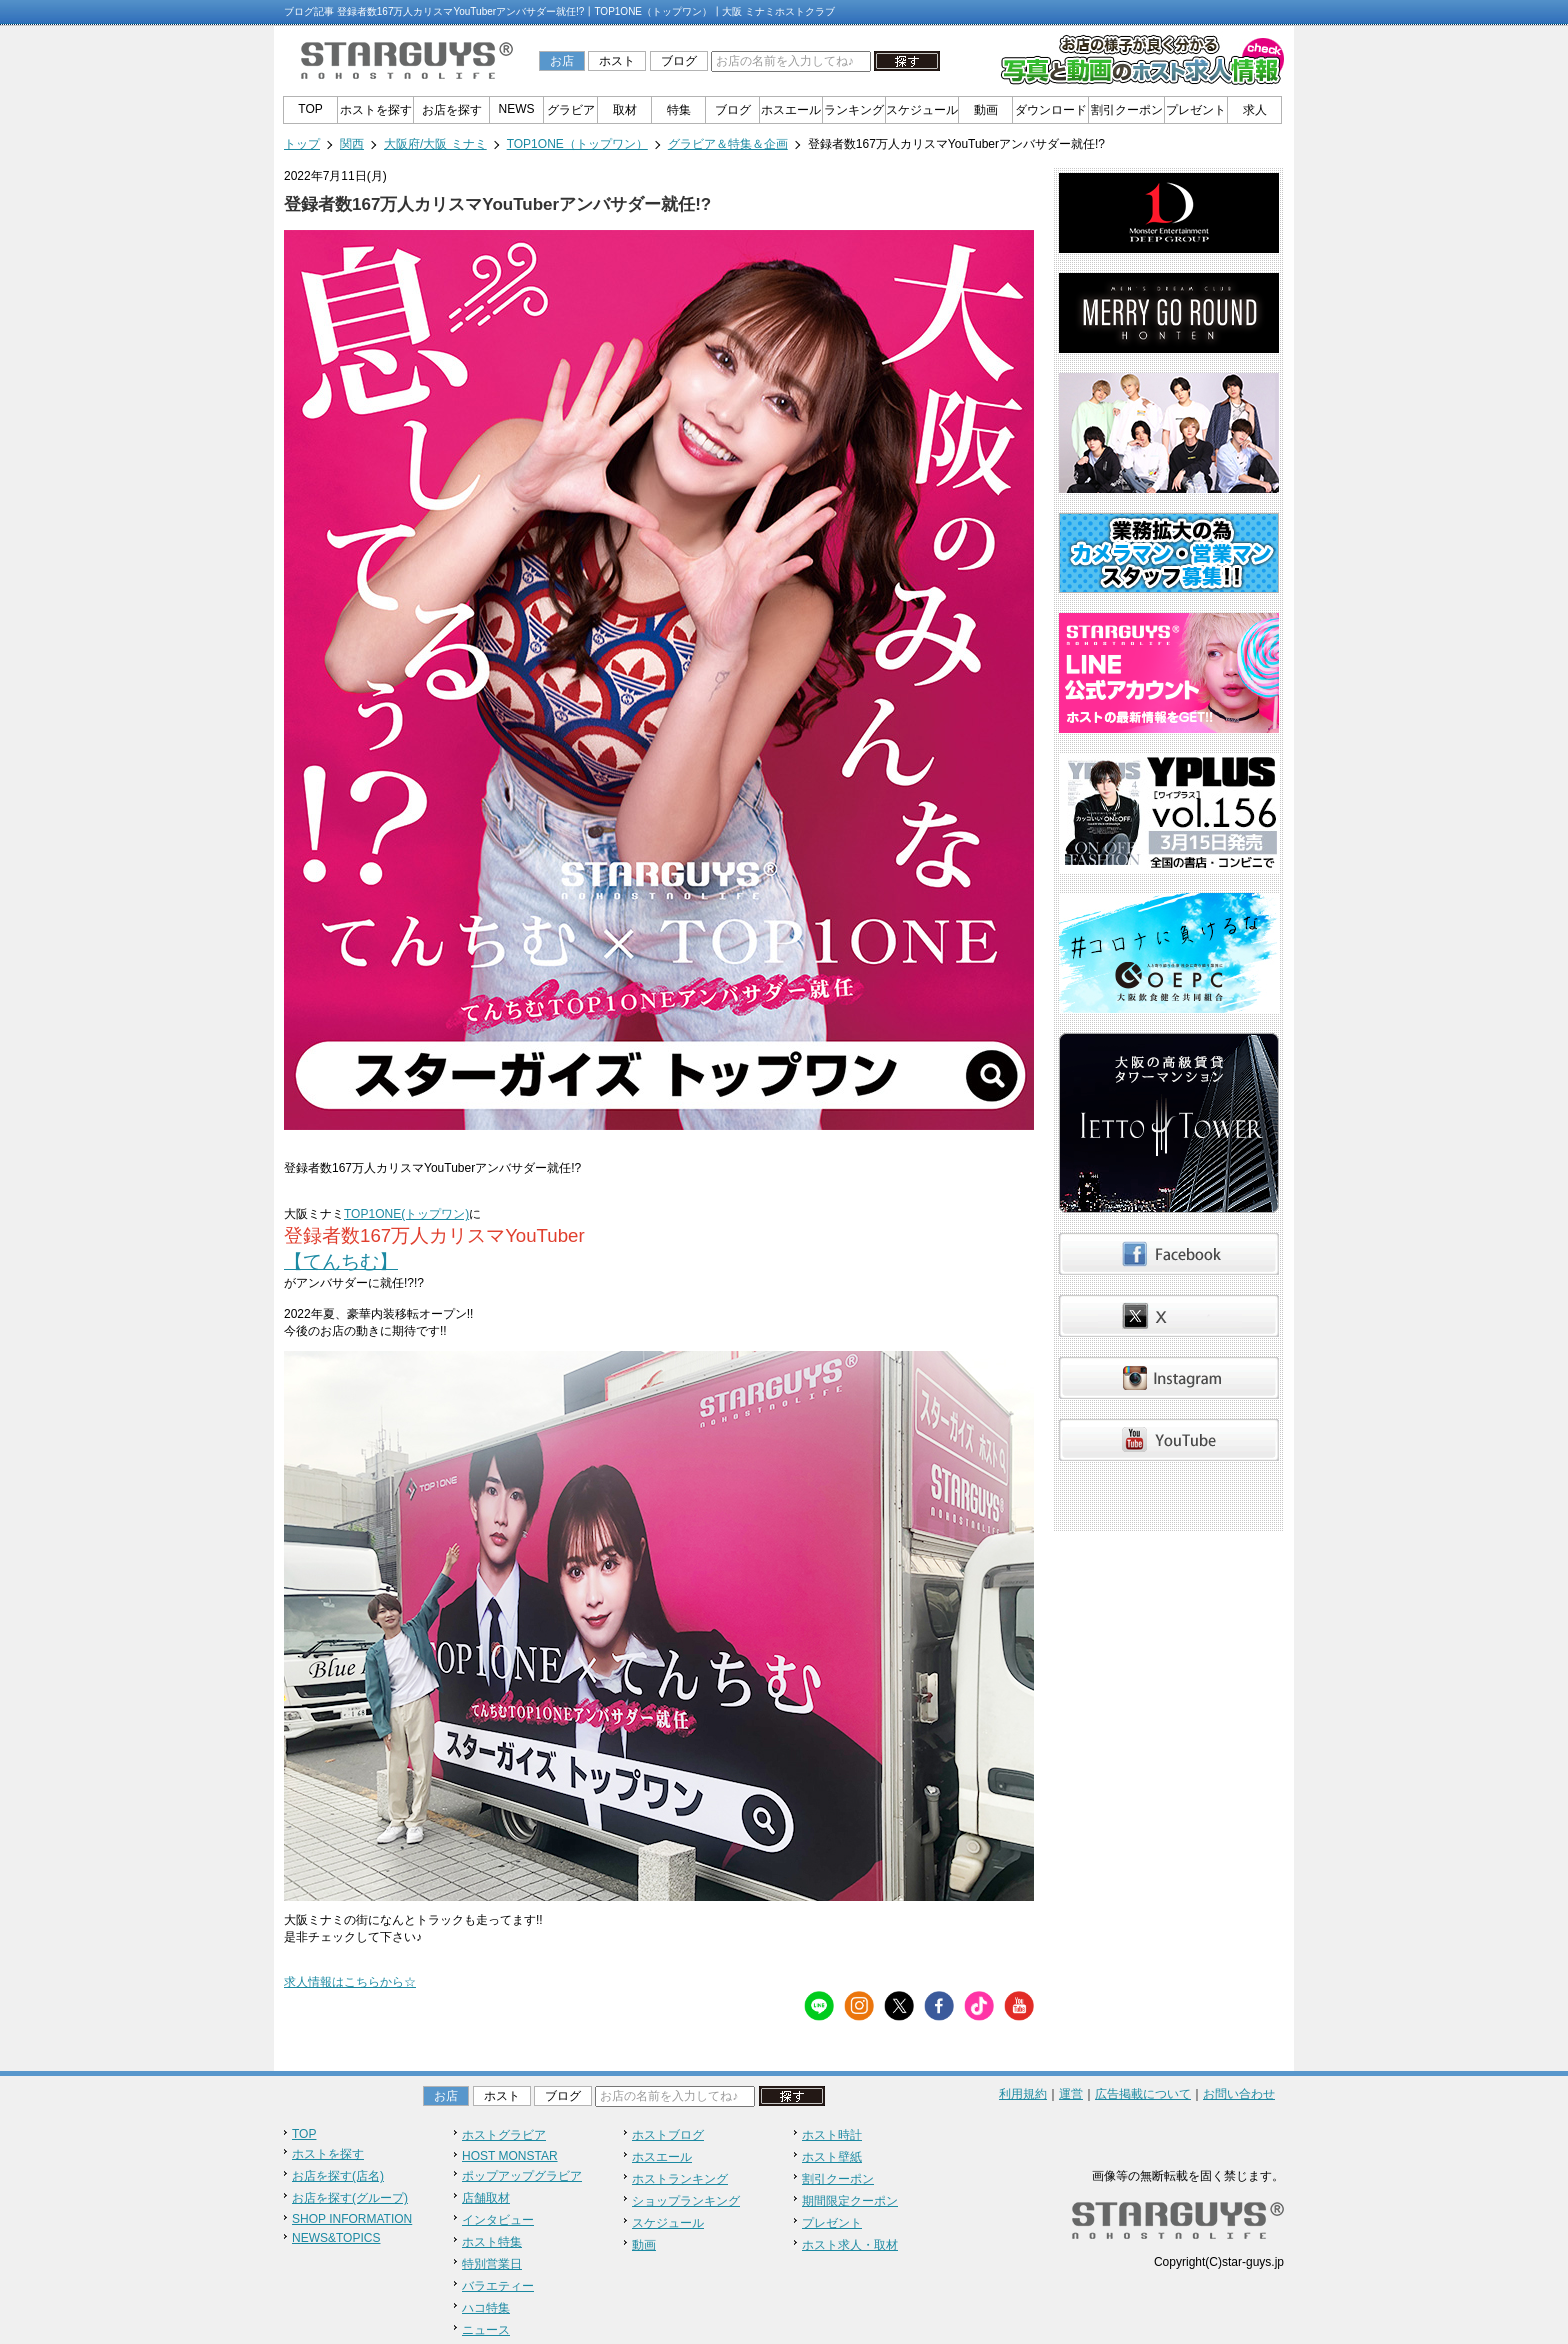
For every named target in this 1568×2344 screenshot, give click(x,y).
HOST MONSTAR (510, 2156)
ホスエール (791, 110)
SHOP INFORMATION (352, 2219)
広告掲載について (1143, 2094)
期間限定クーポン (850, 2201)
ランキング (854, 110)
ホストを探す (376, 110)
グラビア (571, 110)
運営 (1071, 2094)
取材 (625, 110)
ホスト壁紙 (832, 2157)
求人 (1255, 110)
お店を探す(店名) (338, 2176)
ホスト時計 (832, 2135)
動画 (986, 110)
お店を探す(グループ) (350, 2198)
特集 (679, 110)
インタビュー (498, 2220)
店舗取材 (486, 2198)
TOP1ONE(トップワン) (406, 1214)
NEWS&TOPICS (336, 2238)
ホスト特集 (492, 2242)
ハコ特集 (486, 2308)
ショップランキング (686, 2201)
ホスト (617, 61)
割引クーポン (1127, 110)
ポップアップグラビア (522, 2176)
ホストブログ (668, 2135)
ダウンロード (1051, 110)
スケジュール (922, 110)
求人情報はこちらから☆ (350, 1982)
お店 (562, 61)
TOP (310, 109)
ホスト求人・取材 (850, 2245)
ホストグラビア (504, 2135)
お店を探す (452, 110)
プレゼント (1196, 110)
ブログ (679, 61)
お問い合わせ (1239, 2094)
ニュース (486, 2330)
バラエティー (498, 2286)
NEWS (517, 109)
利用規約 (1023, 2094)
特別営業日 (492, 2264)
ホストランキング (680, 2179)
